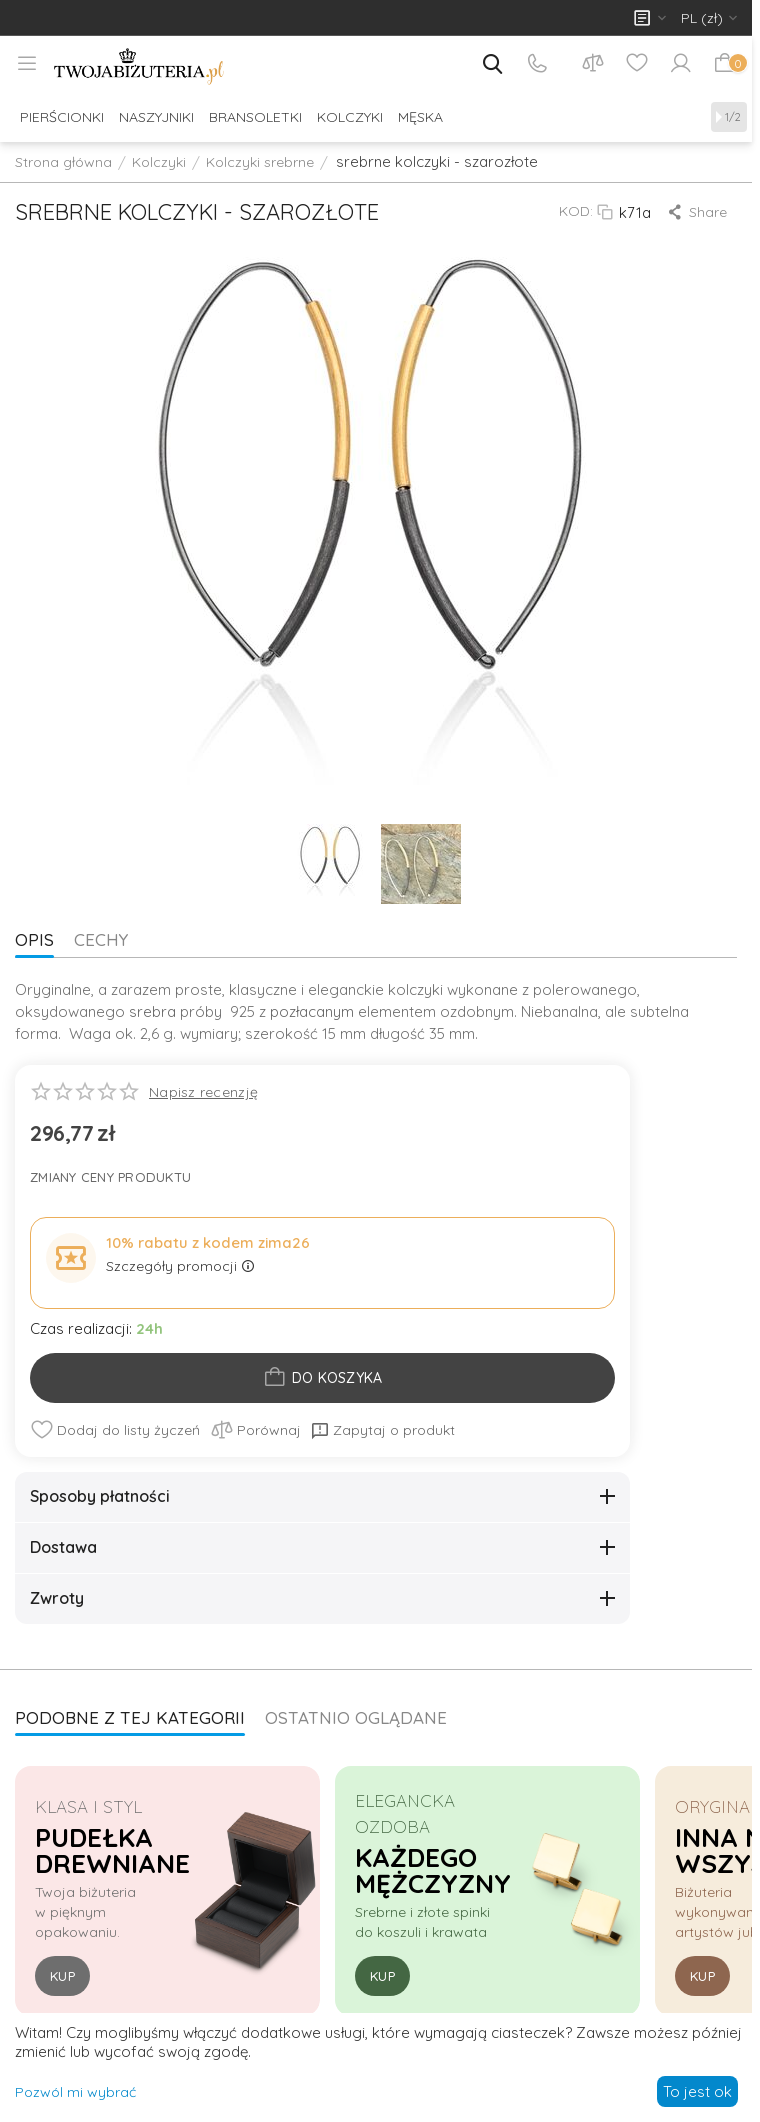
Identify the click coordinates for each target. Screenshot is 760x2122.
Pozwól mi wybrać (75, 2092)
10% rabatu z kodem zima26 (208, 1242)
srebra (152, 1011)
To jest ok (697, 2091)
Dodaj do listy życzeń (115, 1430)
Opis (34, 939)
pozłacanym (312, 1011)
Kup (62, 1976)
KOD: (576, 211)
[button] (699, 212)
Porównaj (255, 1430)
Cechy (101, 939)
